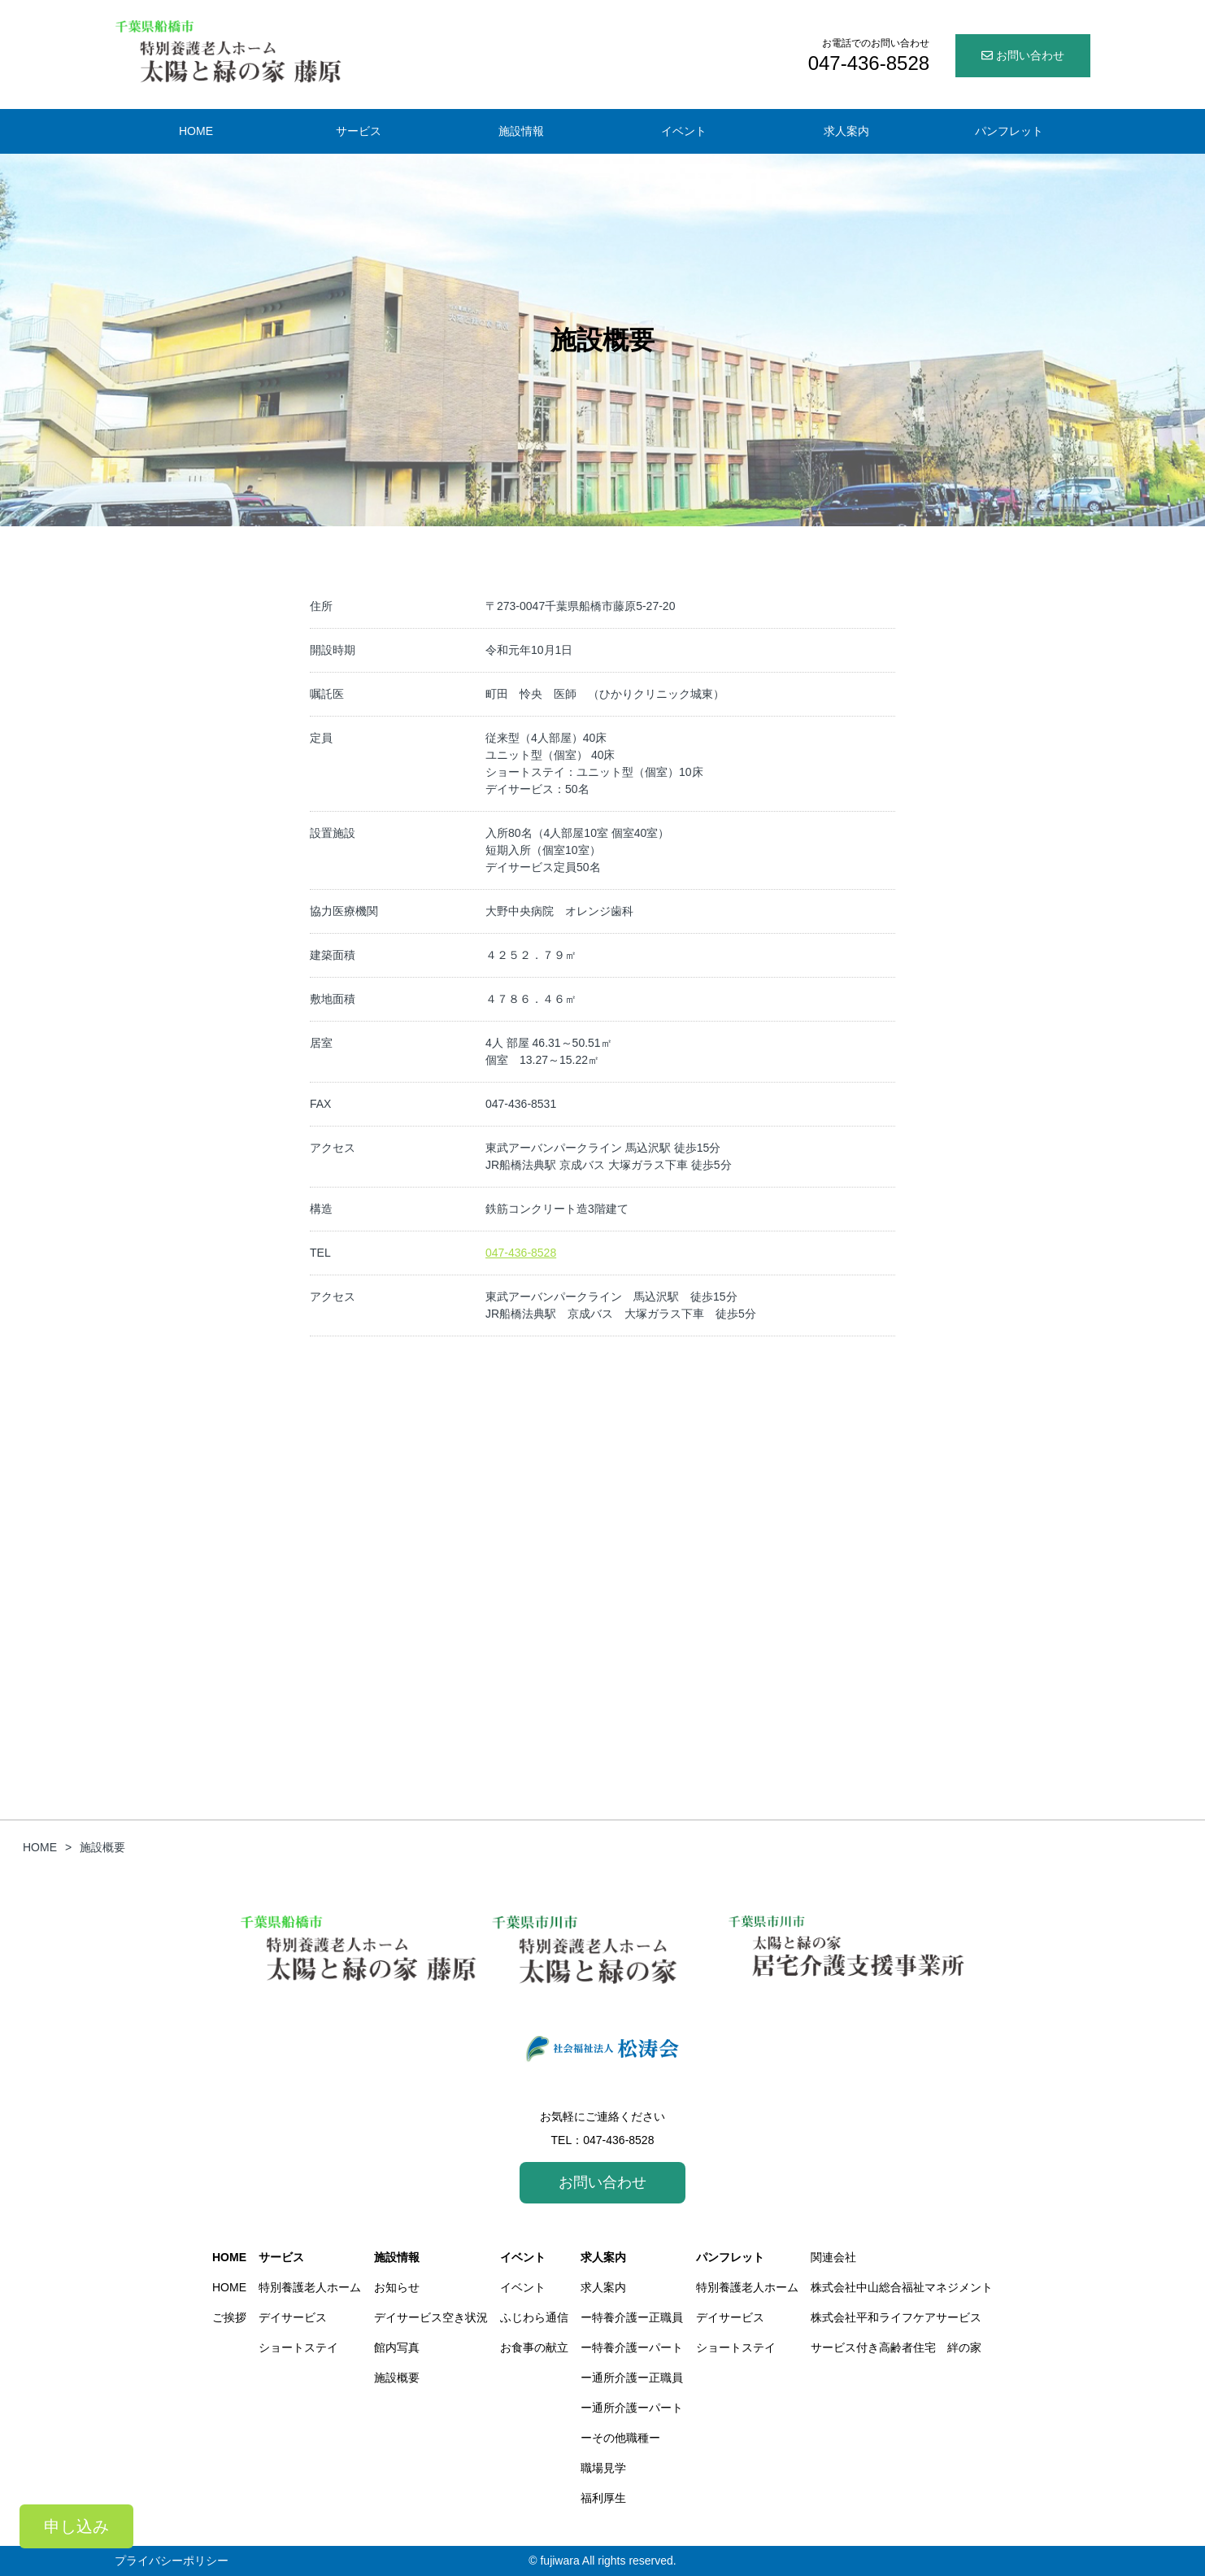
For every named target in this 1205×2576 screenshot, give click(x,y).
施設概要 (397, 2377)
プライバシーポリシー (171, 2560)
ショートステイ (298, 2347)
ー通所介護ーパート (632, 2407)
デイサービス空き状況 (431, 2317)
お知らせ (397, 2287)
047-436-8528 (520, 1252)
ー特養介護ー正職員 (632, 2317)
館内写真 (397, 2347)
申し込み (76, 2526)
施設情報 (397, 2257)
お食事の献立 (534, 2347)
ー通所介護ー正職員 (632, 2377)
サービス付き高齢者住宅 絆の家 (896, 2347)
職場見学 (603, 2467)
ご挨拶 (229, 2317)
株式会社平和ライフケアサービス (896, 2317)
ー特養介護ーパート (632, 2347)
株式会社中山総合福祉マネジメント (902, 2287)
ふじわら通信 (534, 2317)
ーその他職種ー (620, 2437)
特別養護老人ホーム (310, 2287)
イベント (523, 2257)
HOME (229, 2257)
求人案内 (603, 2257)
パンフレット (730, 2257)
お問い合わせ (1022, 55)
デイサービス (293, 2317)
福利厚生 (603, 2497)
